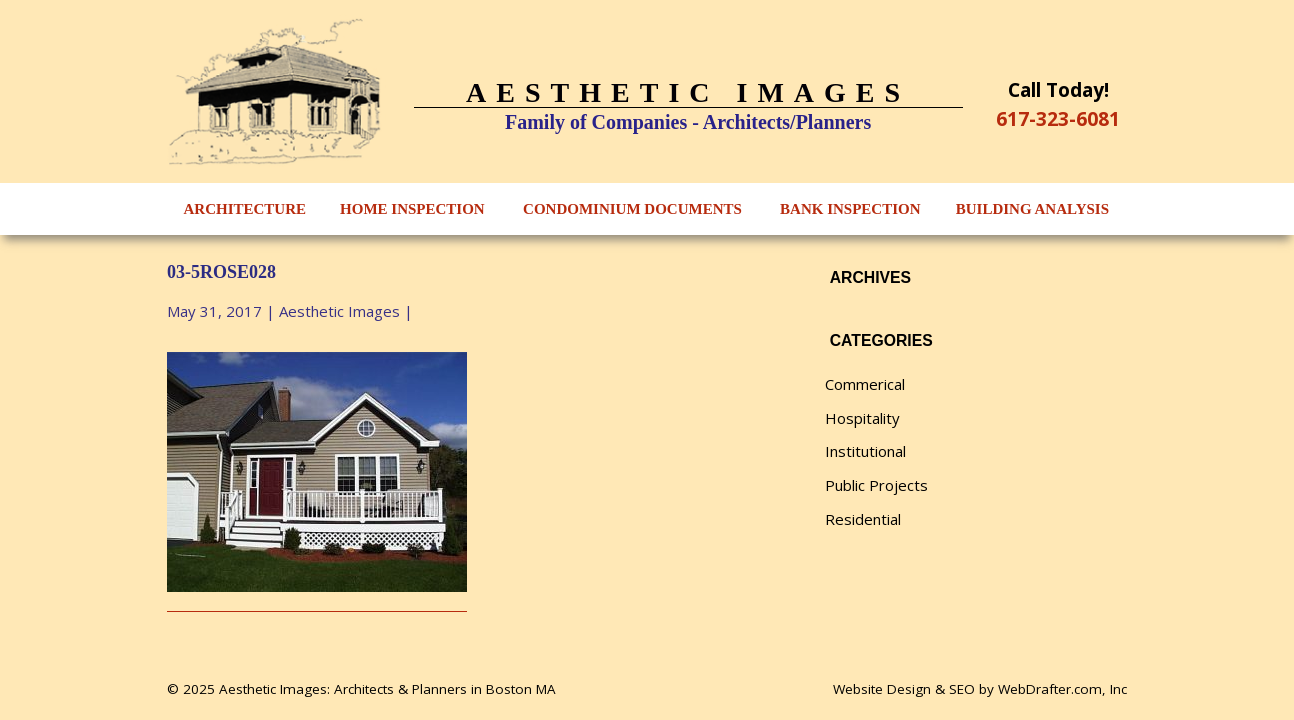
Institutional (865, 451)
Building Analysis (1032, 209)
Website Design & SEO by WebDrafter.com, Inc (980, 689)
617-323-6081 (1058, 118)
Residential (863, 519)
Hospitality (862, 418)
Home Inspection (412, 209)
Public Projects (876, 485)
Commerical (865, 384)
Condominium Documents (632, 209)
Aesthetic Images (339, 311)
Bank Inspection (850, 209)
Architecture (245, 209)
